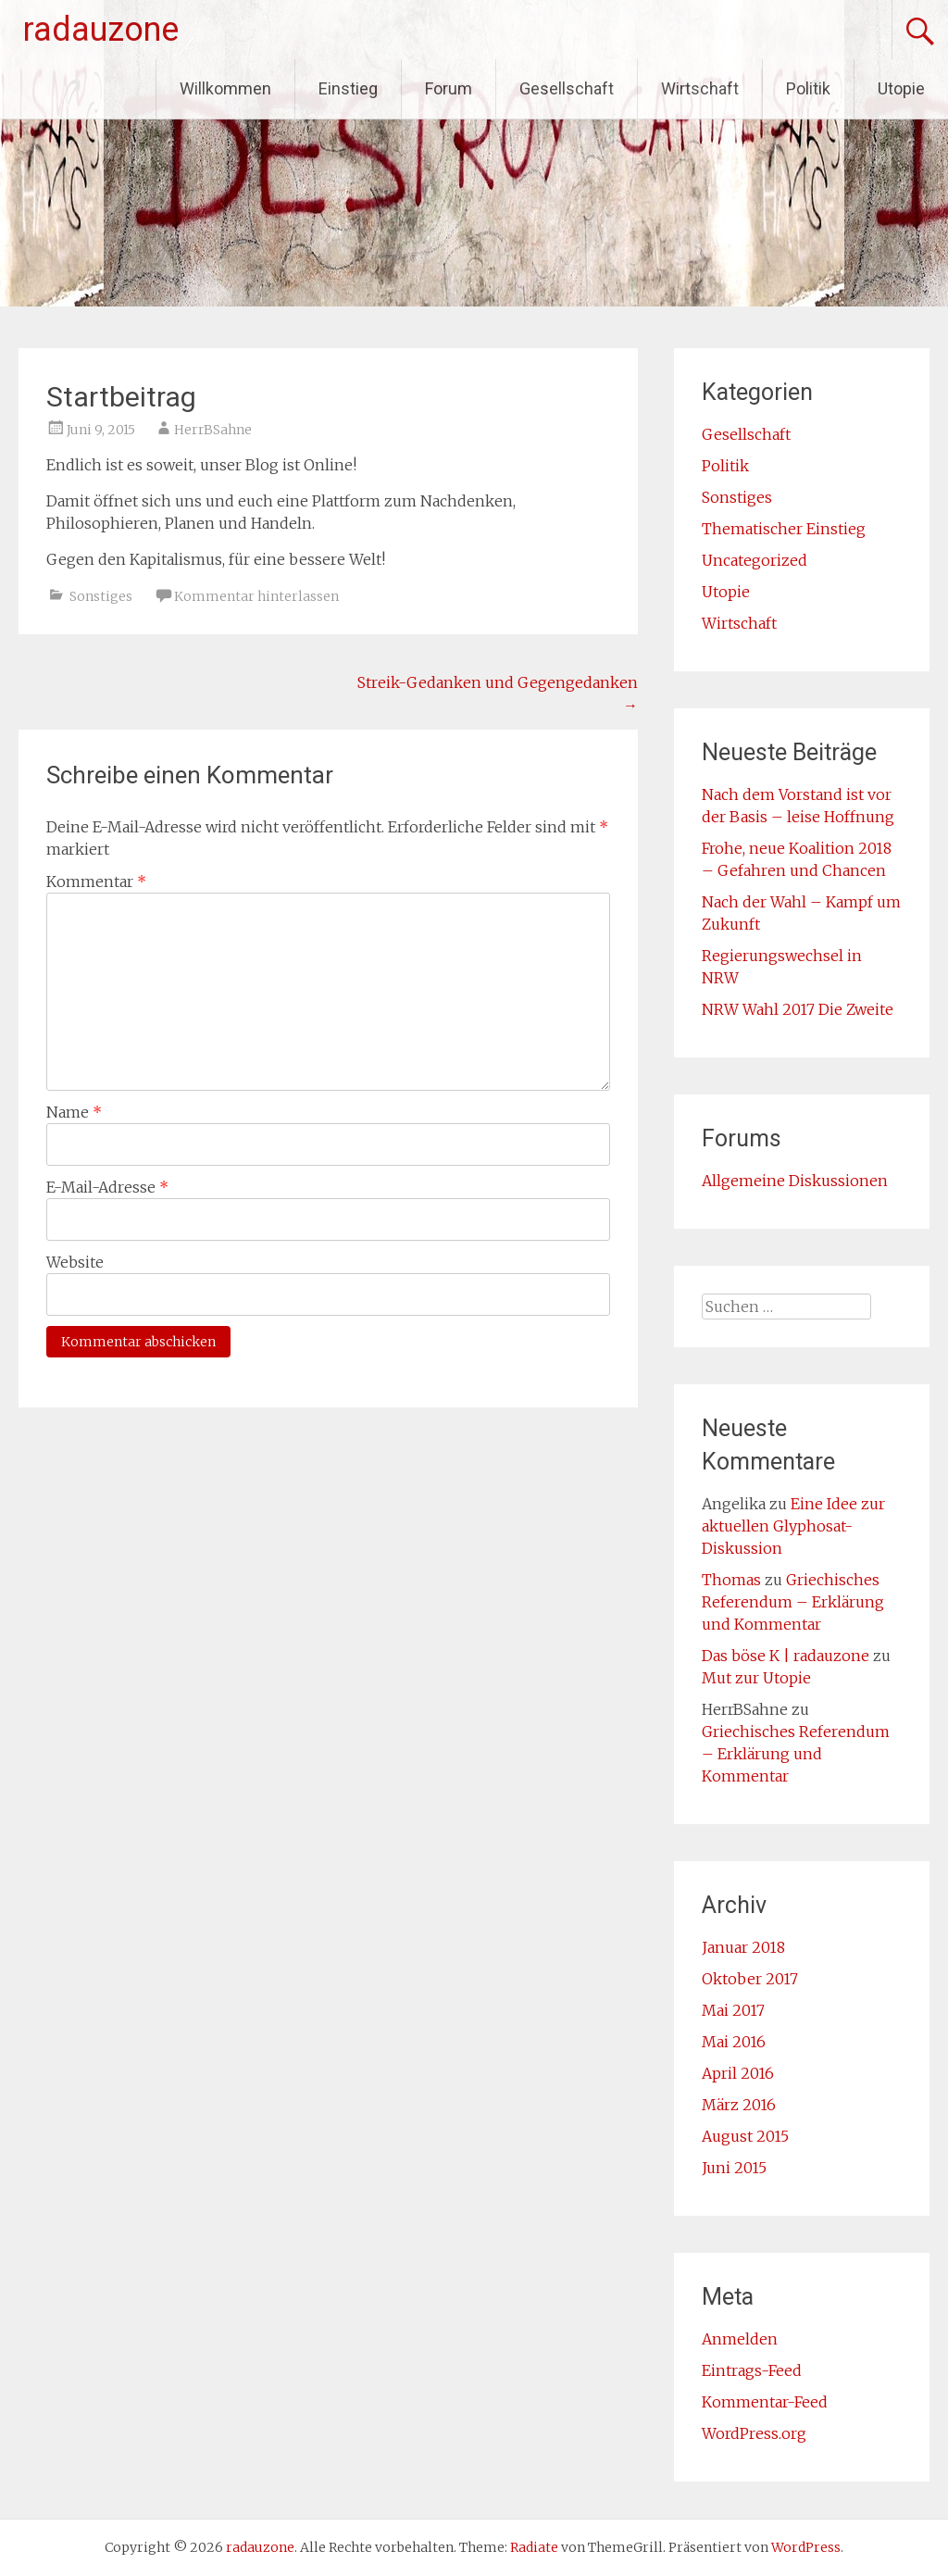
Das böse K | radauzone (785, 1655)
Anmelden (740, 2339)
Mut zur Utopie (756, 1678)
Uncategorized (754, 560)
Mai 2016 (734, 2041)
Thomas (731, 1579)
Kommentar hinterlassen (256, 596)
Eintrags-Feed (752, 2370)
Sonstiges (100, 596)
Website (75, 1262)
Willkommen (225, 88)
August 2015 (745, 2136)
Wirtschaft (700, 88)
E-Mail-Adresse (107, 1187)
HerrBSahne (213, 429)
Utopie (901, 88)
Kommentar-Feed (765, 2402)
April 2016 (738, 2073)
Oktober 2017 (750, 1979)
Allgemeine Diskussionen (795, 1180)
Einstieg (348, 88)
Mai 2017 (733, 2010)
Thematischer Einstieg (784, 528)
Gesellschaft (566, 88)
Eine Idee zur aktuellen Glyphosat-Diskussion (793, 1525)
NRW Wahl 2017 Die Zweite (797, 1009)
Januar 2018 (743, 1947)
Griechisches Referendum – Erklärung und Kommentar (793, 1601)
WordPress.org (754, 2433)
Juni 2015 (734, 2167)
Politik (808, 88)
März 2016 (739, 2104)
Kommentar (96, 881)
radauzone (101, 29)
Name (74, 1112)
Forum (448, 88)
